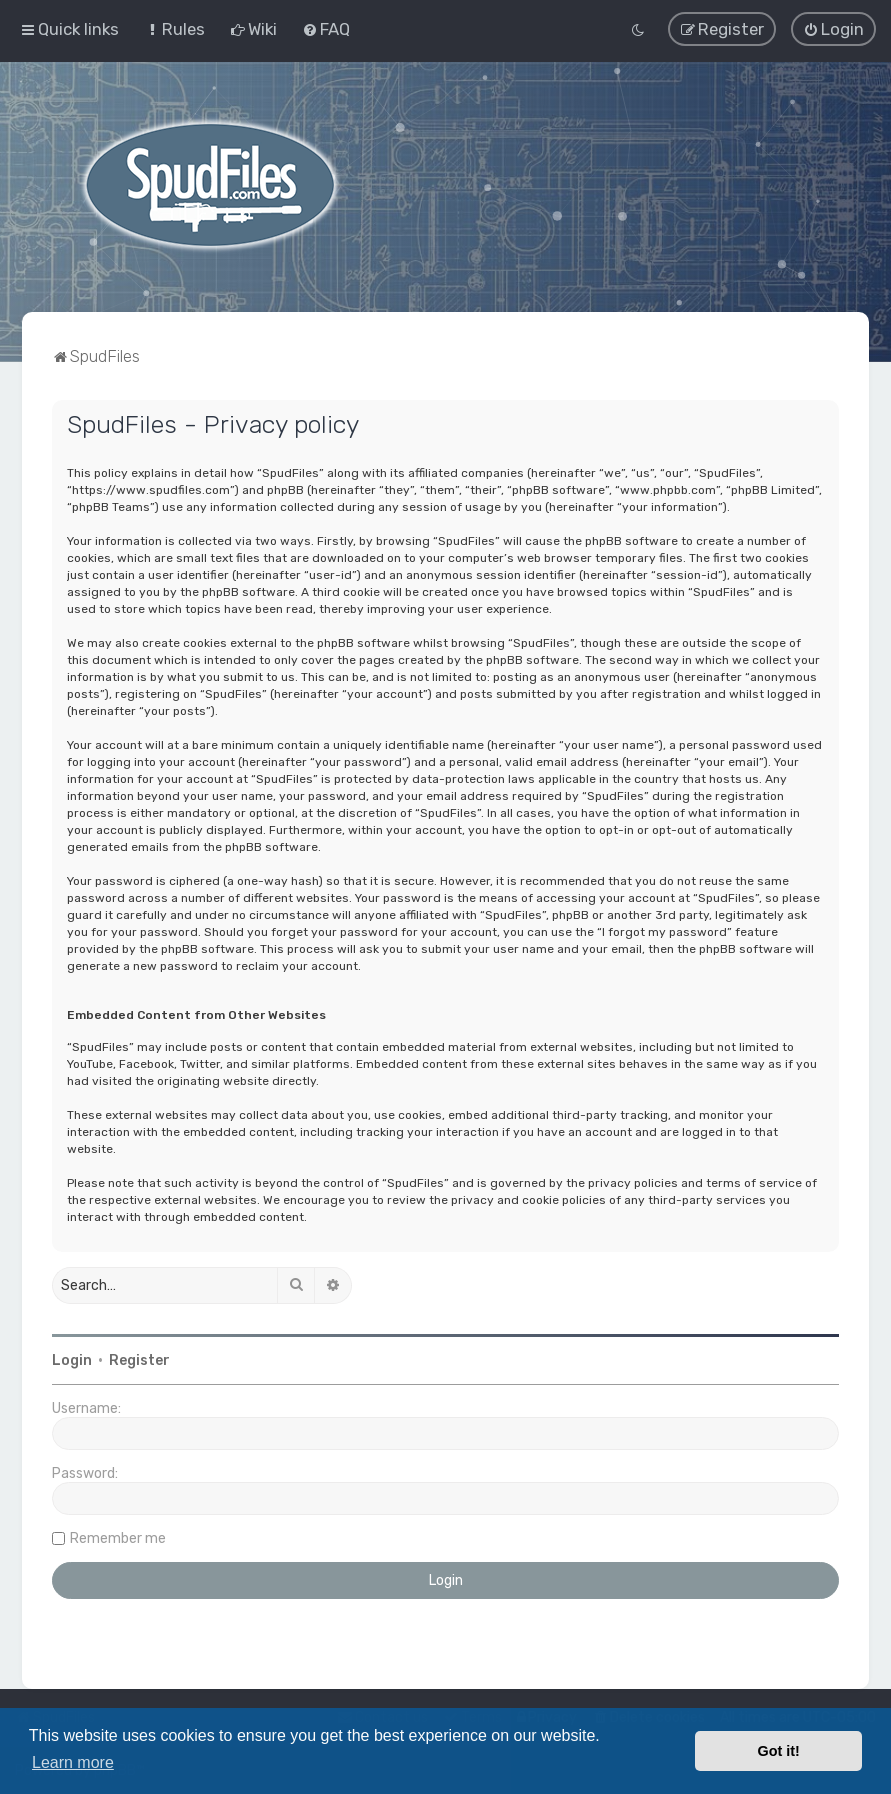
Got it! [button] (779, 1751)
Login (72, 1359)
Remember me (118, 1537)
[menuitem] (174, 29)
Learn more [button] (73, 1762)
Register (139, 1359)
